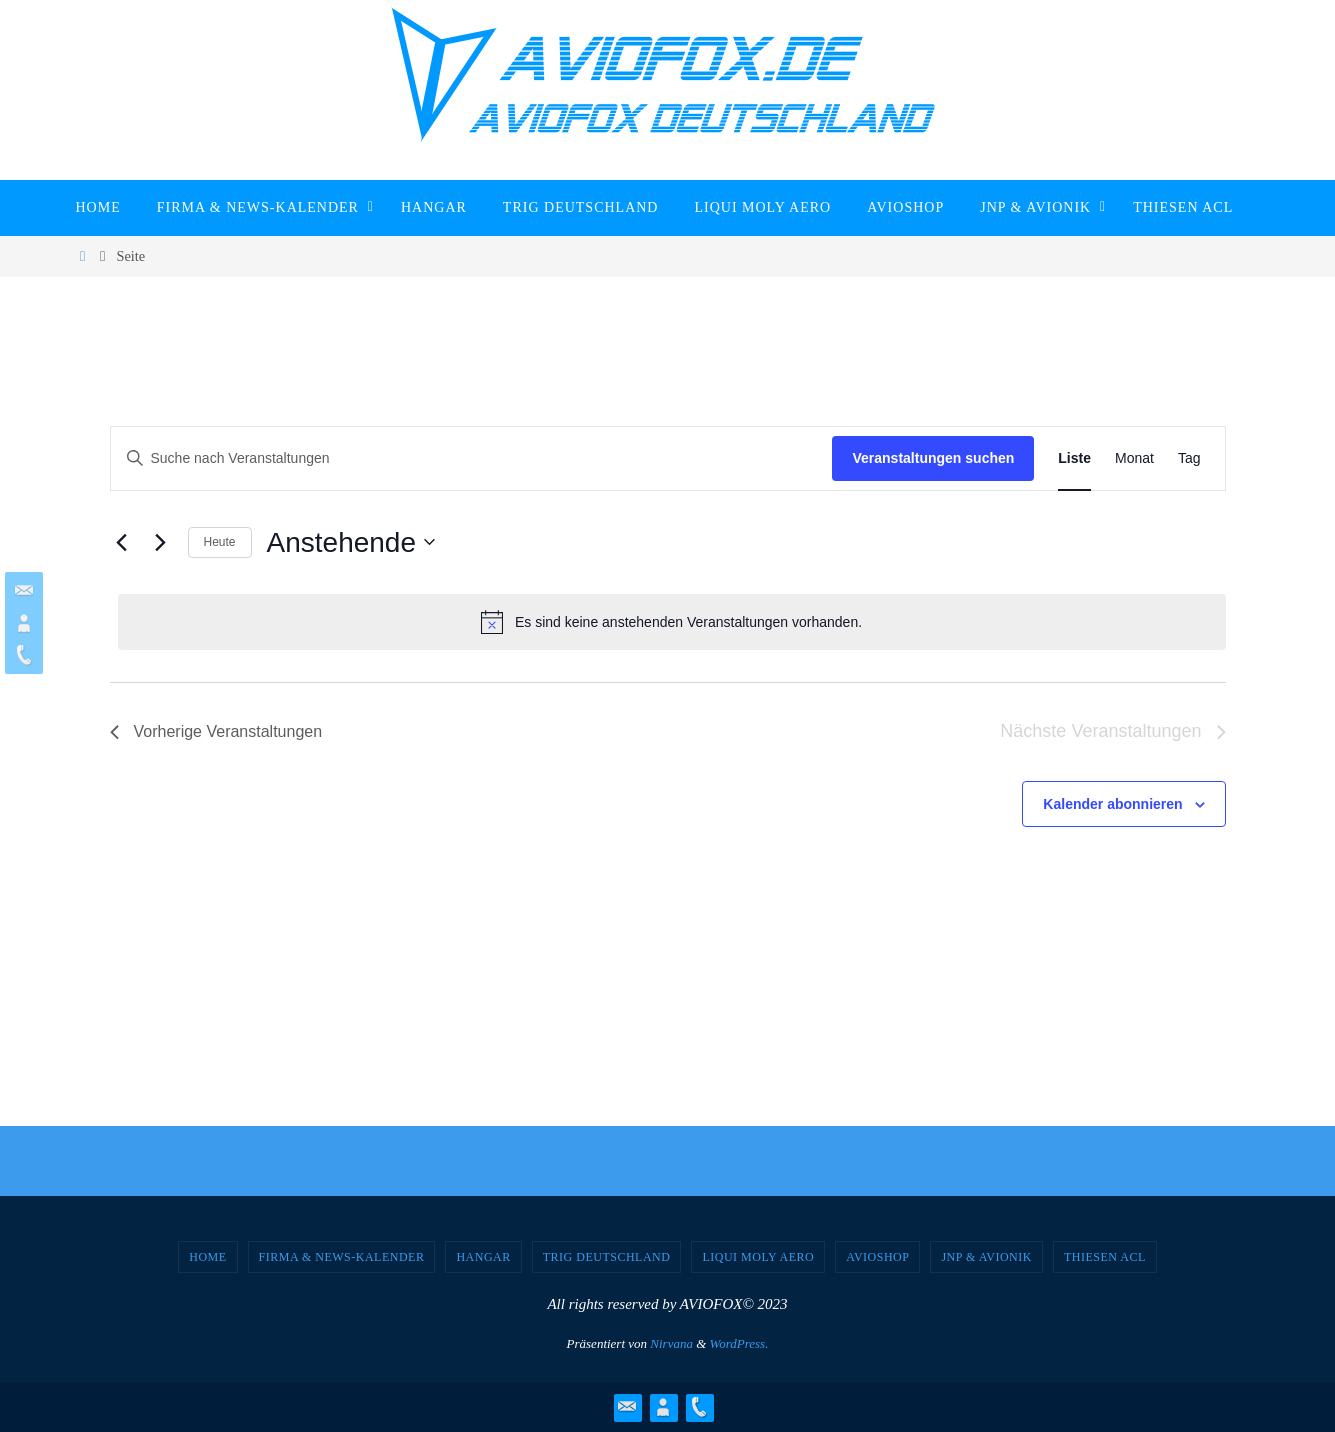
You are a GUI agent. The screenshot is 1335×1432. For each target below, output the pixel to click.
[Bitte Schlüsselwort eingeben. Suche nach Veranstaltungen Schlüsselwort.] (472, 458)
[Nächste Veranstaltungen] (161, 542)
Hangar (483, 1257)
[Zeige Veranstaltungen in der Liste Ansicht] (1074, 458)
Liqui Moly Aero (758, 1257)
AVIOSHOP (877, 1257)
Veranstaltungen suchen (933, 458)
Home (207, 1257)
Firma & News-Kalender (342, 1257)
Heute (220, 542)
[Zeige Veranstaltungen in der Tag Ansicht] (1189, 458)
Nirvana (671, 1343)
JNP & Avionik (986, 1257)
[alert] (672, 622)
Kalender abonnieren (1112, 804)
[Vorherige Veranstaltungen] (122, 542)
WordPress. (739, 1343)
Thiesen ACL (1105, 1257)
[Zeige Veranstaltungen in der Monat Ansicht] (1134, 458)
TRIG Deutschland (607, 1257)
